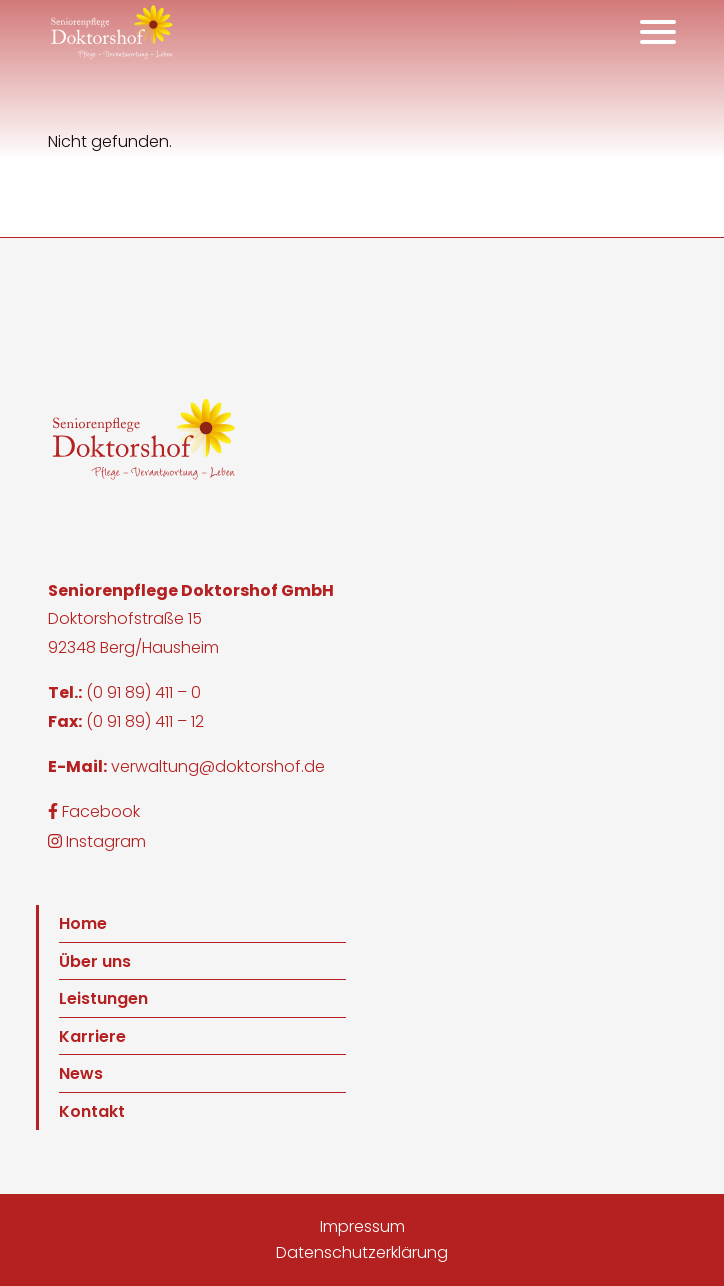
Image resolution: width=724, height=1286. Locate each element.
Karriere (92, 1036)
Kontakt (92, 1111)
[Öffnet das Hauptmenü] (658, 32)
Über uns (95, 961)
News (81, 1073)
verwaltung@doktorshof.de (218, 766)
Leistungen (103, 998)
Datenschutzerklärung (362, 1252)
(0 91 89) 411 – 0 (143, 692)
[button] (112, 32)
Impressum (362, 1226)
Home (83, 923)
